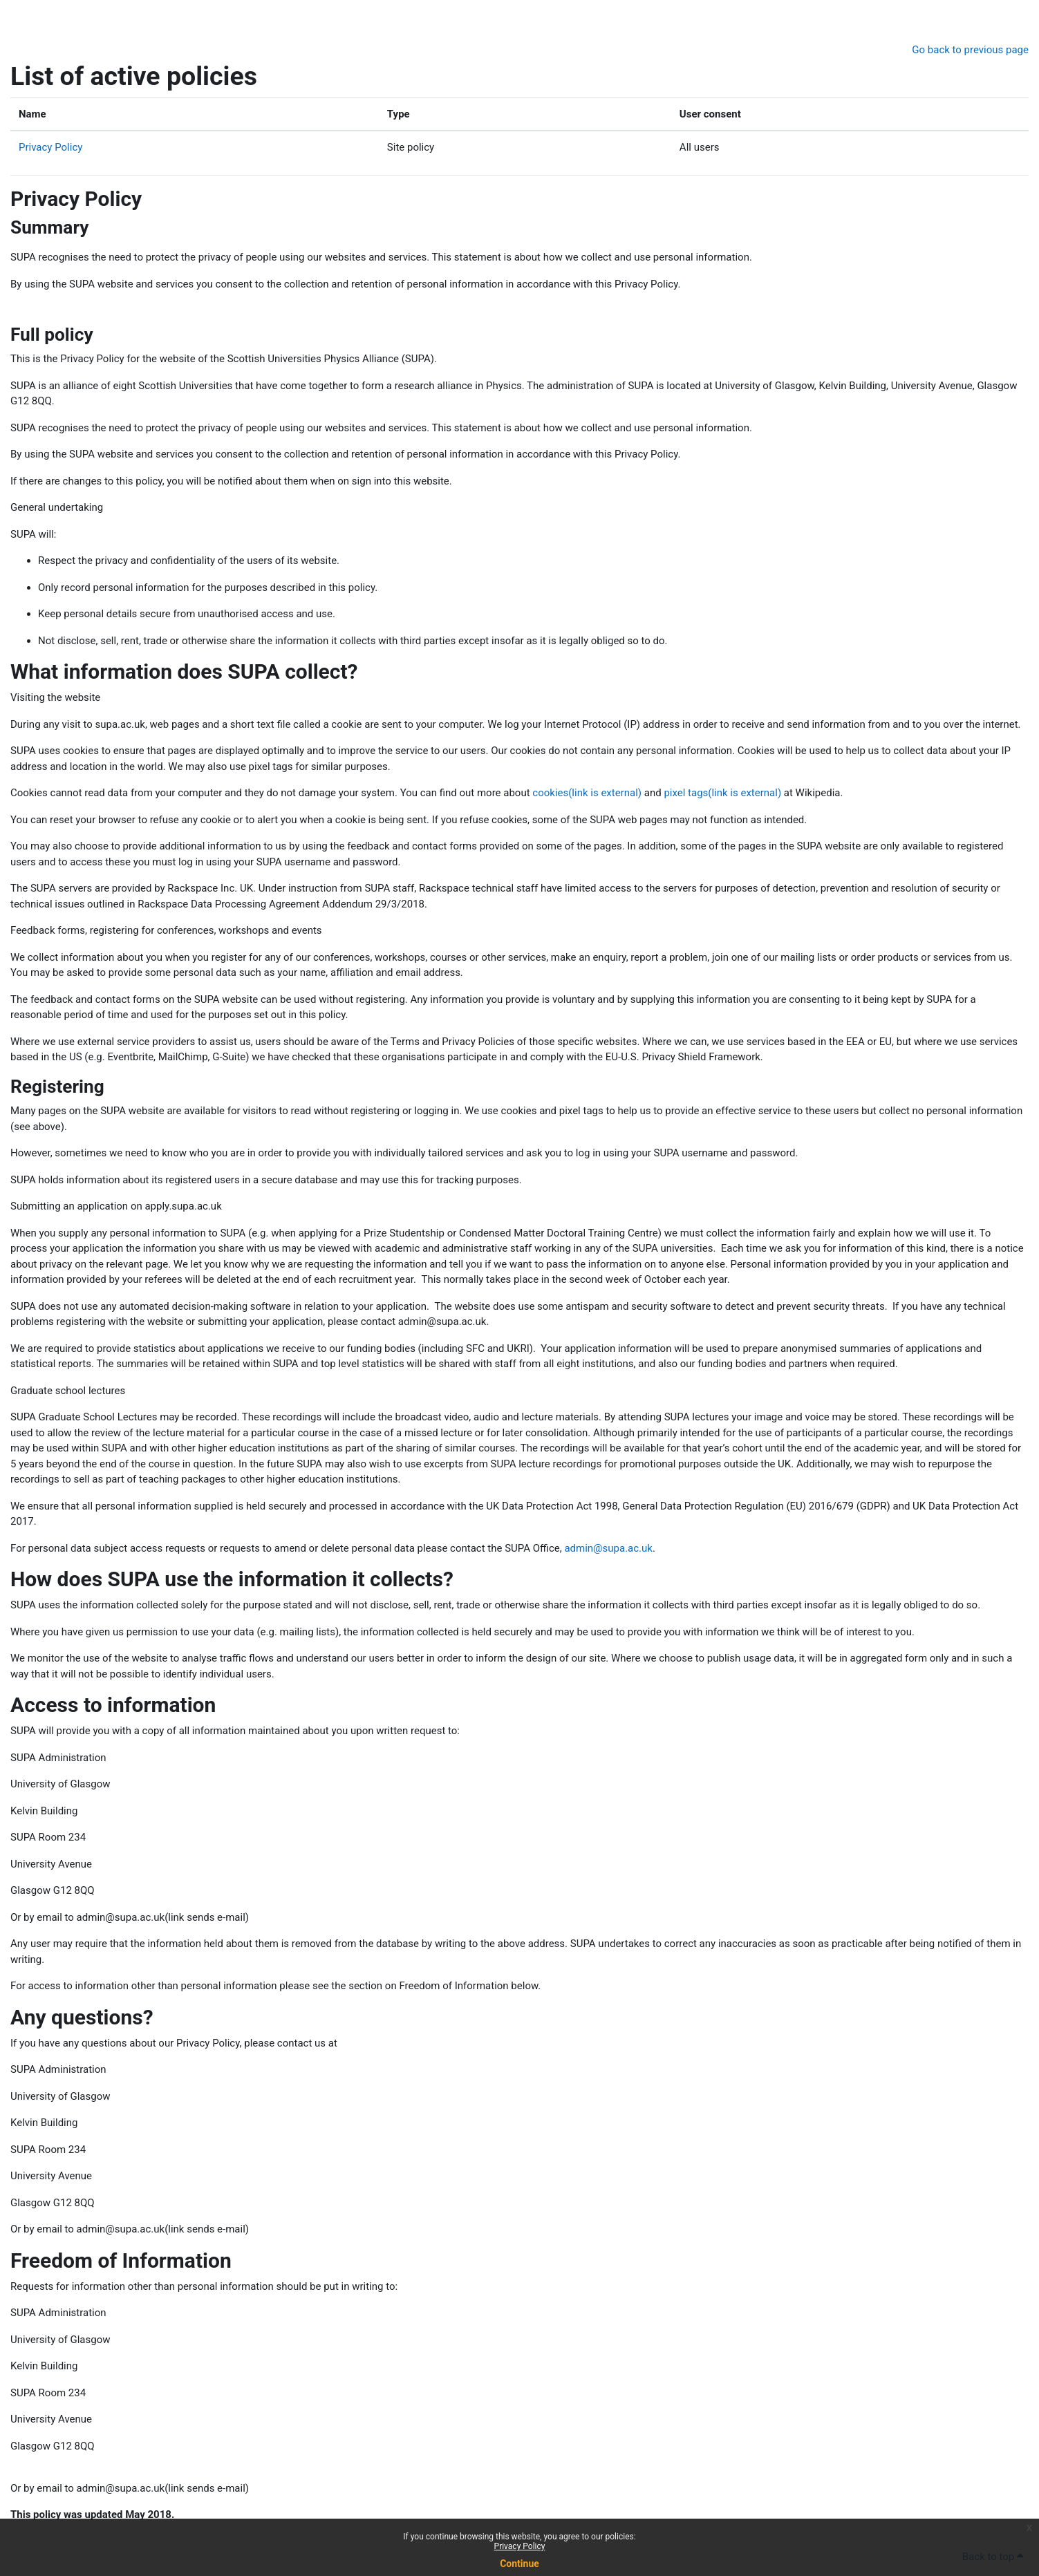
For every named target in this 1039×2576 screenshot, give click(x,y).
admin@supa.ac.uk (608, 1548)
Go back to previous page (970, 50)
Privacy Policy (519, 2546)
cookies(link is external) (587, 793)
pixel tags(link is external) (722, 793)
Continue (519, 2563)
